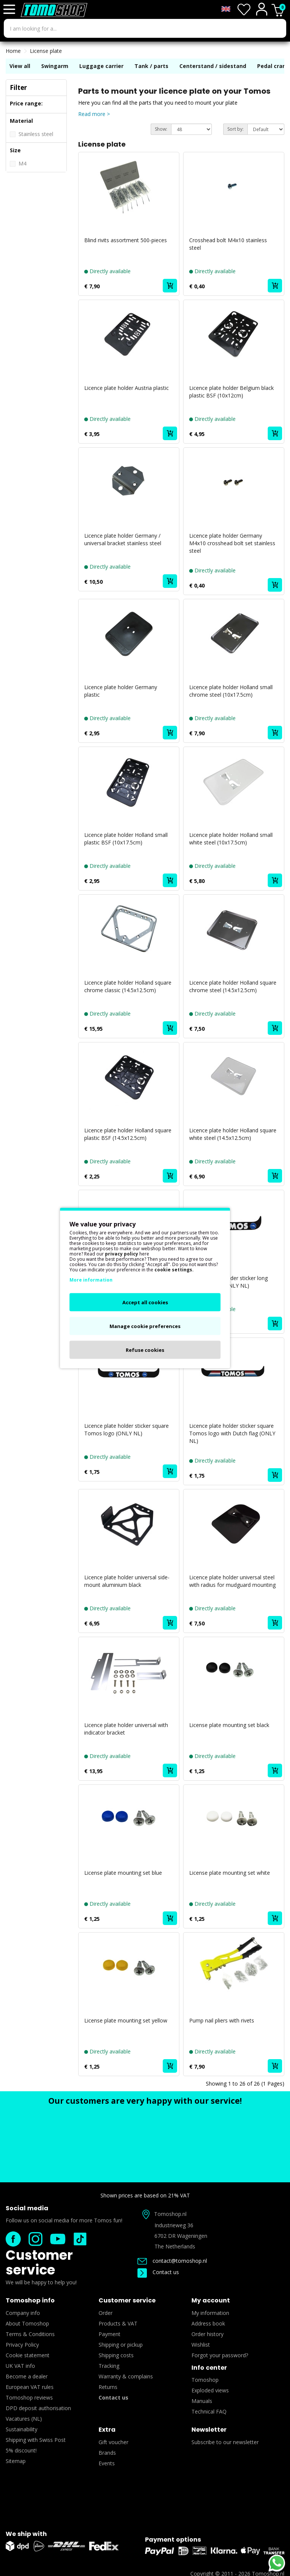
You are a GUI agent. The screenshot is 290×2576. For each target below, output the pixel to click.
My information (210, 2312)
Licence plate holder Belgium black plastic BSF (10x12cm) (231, 391)
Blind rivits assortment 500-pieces (125, 240)
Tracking (109, 2365)
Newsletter (209, 2429)
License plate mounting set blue (123, 1872)
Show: (161, 129)
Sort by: (235, 129)
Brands (107, 2452)
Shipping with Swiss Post (36, 2439)
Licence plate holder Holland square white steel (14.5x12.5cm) (232, 1134)
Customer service (39, 2262)
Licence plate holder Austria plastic (126, 387)
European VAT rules (30, 2386)
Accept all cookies (145, 1302)
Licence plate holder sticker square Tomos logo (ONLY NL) (126, 1429)
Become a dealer (27, 2376)
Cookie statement (27, 2355)
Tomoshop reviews (29, 2397)
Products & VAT (118, 2323)
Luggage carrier (101, 66)
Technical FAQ (209, 2411)
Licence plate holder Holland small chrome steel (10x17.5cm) (231, 690)
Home (13, 50)
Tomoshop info (30, 2300)
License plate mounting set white (229, 1872)
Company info (23, 2312)
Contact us (158, 2272)
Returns (108, 2386)
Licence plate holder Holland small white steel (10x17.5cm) (231, 838)
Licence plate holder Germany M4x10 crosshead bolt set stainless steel (232, 543)
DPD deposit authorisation (38, 2408)
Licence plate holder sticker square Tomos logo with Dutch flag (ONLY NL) (232, 1433)
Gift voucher (113, 2442)
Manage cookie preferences (145, 1326)
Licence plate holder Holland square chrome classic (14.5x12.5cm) (127, 986)
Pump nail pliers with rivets (221, 2020)
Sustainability (21, 2429)
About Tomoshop (27, 2323)
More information (91, 1280)
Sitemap (16, 2461)
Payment (109, 2334)
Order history (207, 2334)
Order (106, 2312)
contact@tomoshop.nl (172, 2260)
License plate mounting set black (229, 1725)
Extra (107, 2429)
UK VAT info (20, 2365)
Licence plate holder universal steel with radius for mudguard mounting (232, 1581)
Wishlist (200, 2344)
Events (107, 2463)
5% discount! (21, 2450)
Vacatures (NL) (24, 2418)
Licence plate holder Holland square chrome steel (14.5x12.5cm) (232, 986)
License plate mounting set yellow (125, 2020)
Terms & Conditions (30, 2334)
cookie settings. (174, 1269)
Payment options (173, 2539)
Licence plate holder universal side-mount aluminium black (127, 1581)
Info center (209, 2367)
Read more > (94, 114)
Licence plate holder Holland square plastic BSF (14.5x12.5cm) (127, 1134)
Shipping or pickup (121, 2344)
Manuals (201, 2400)
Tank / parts (151, 66)
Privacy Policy (22, 2344)
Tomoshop (205, 2379)
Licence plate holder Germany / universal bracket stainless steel (122, 539)
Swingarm (54, 66)
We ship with (26, 2534)
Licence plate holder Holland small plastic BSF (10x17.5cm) (126, 838)
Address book (208, 2323)
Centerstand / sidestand (213, 66)
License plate (46, 50)
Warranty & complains (126, 2376)
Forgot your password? (219, 2355)
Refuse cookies (145, 1350)
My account (210, 2300)
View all (19, 66)
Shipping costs (116, 2355)
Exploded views (210, 2390)
